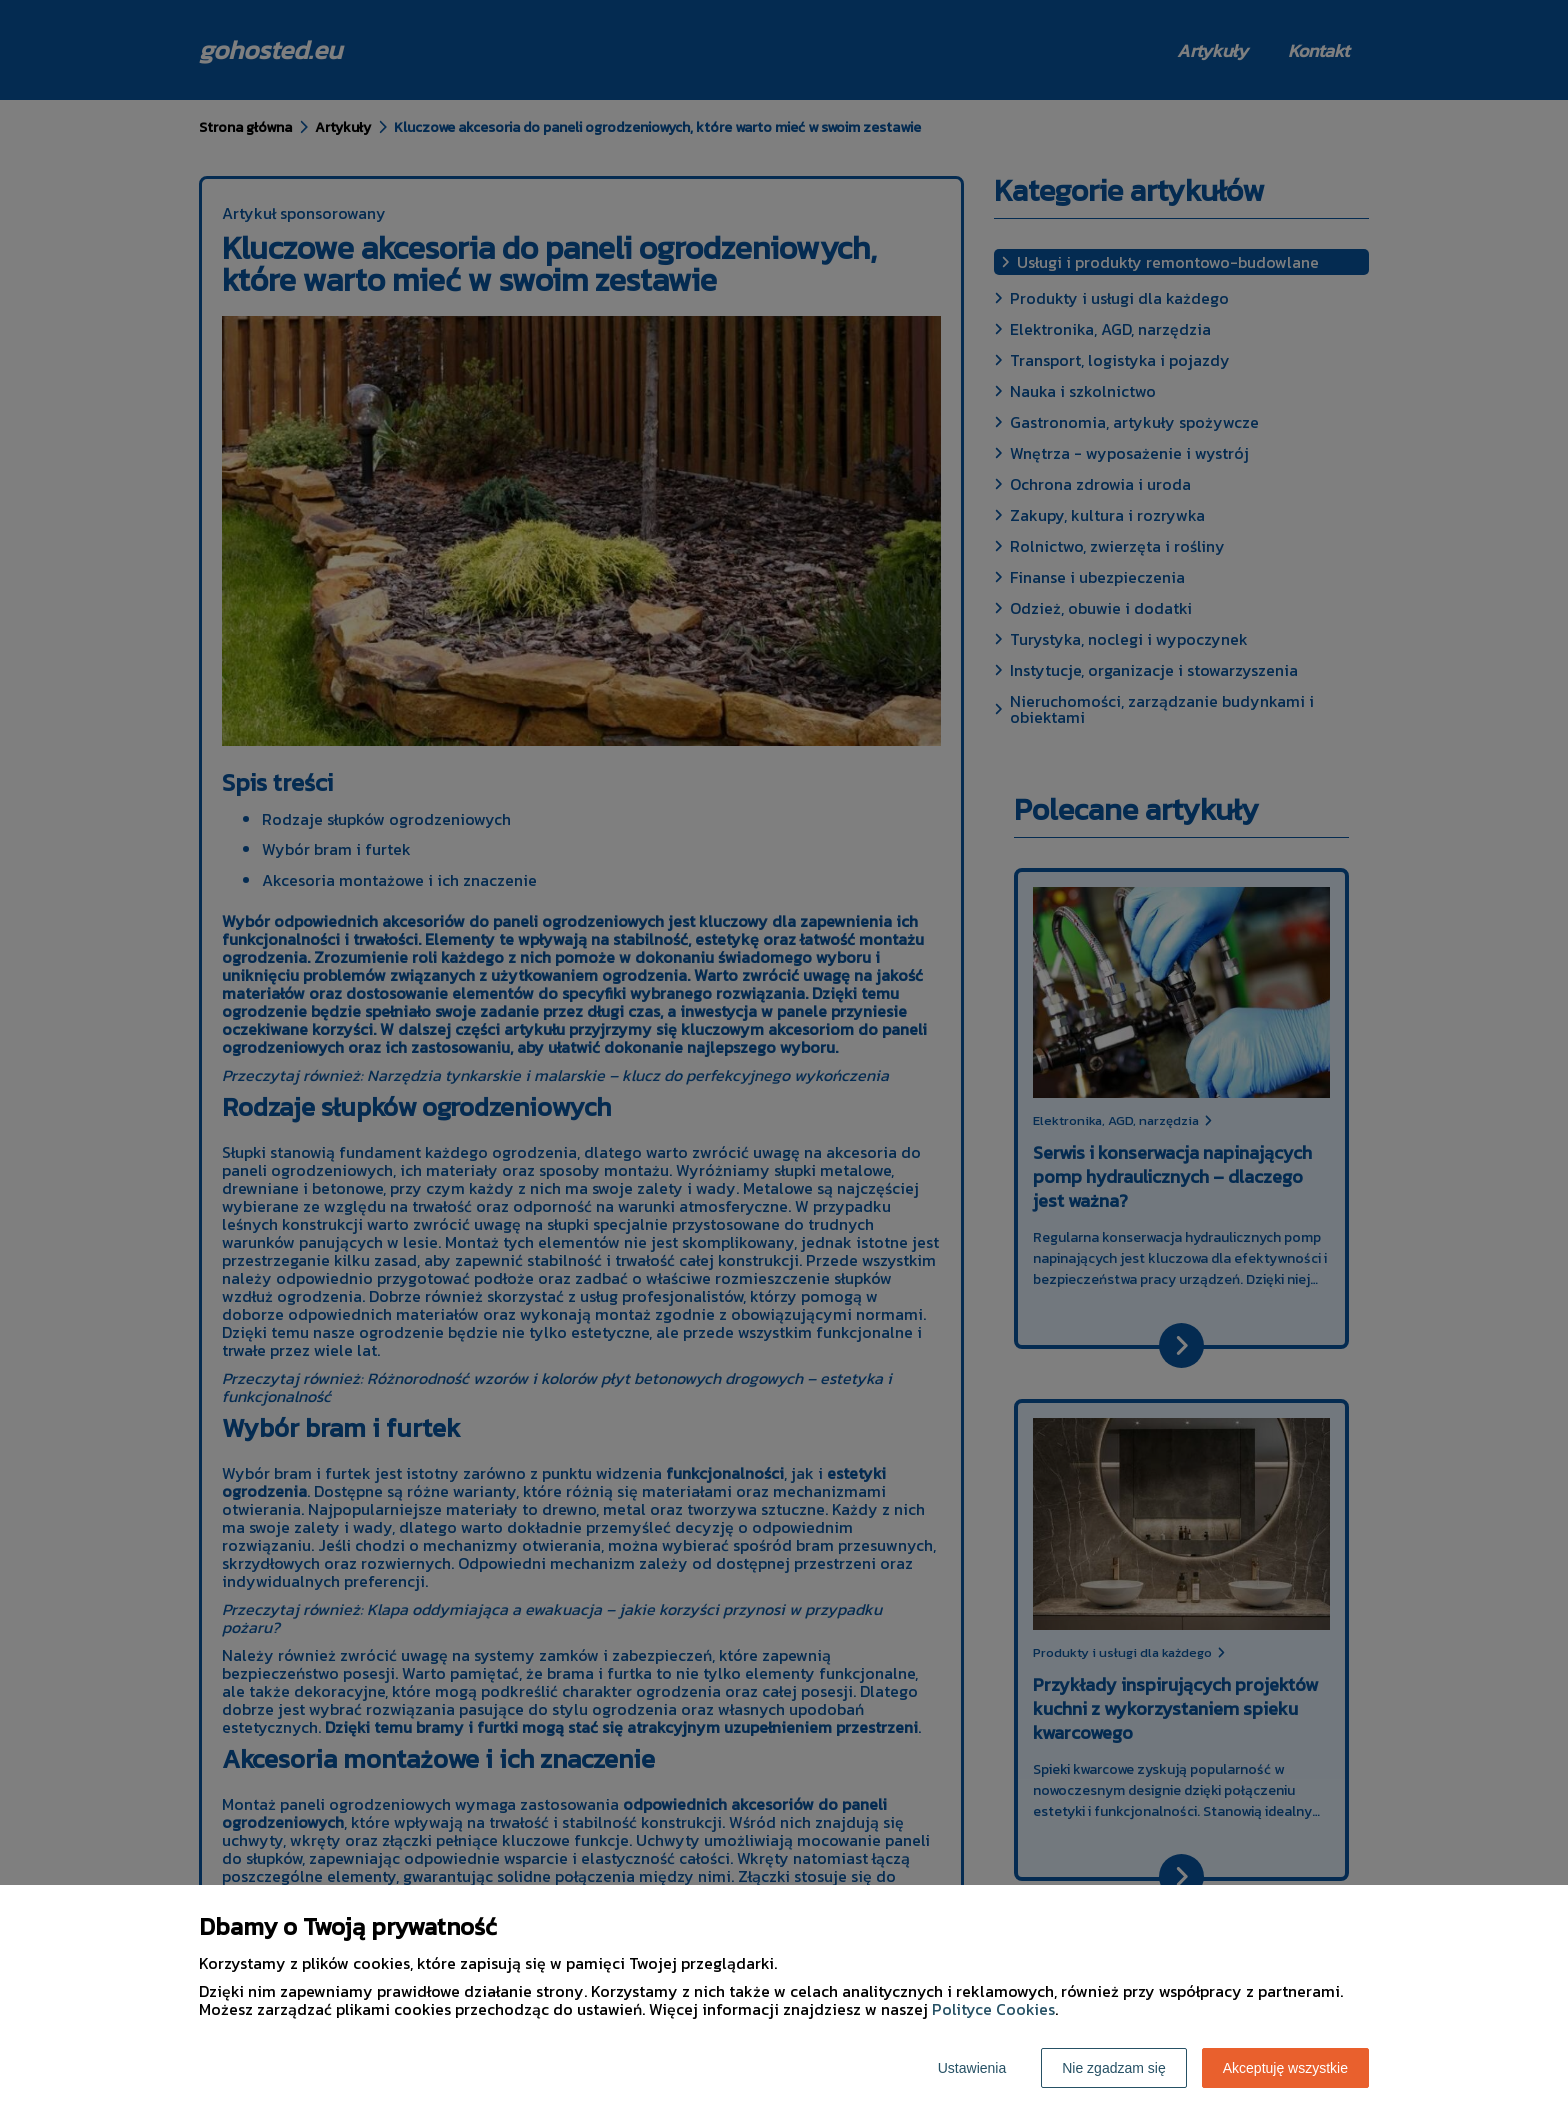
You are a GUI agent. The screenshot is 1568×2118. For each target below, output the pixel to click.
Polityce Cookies (993, 2009)
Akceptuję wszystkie (1285, 2068)
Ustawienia (972, 2068)
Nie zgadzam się (1114, 2068)
